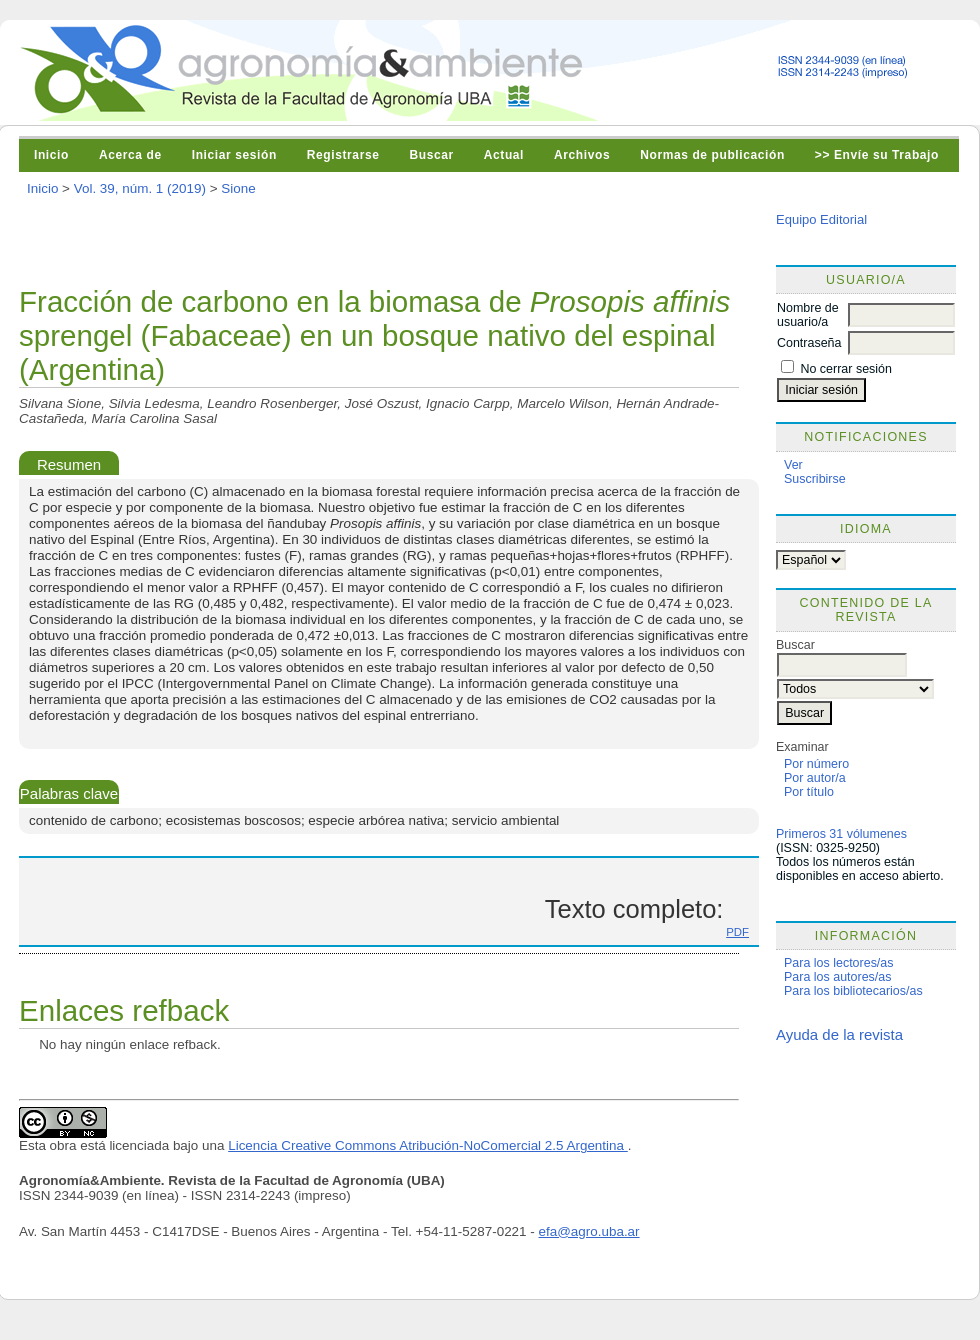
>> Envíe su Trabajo (877, 155)
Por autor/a (815, 778)
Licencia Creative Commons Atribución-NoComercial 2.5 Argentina (428, 1145)
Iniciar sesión (234, 155)
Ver (793, 465)
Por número (816, 764)
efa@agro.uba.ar (589, 1231)
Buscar (431, 155)
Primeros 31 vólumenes (841, 834)
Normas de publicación (712, 155)
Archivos (582, 155)
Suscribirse (815, 479)
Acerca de (130, 155)
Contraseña (809, 343)
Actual (504, 155)
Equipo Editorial (821, 219)
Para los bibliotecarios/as (853, 991)
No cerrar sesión (845, 369)
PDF (737, 932)
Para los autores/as (837, 977)
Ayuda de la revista (839, 1034)
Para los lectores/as (839, 963)
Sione (238, 188)
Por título (809, 792)
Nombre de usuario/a (808, 315)
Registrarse (343, 155)
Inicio (51, 155)
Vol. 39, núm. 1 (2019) (140, 188)
